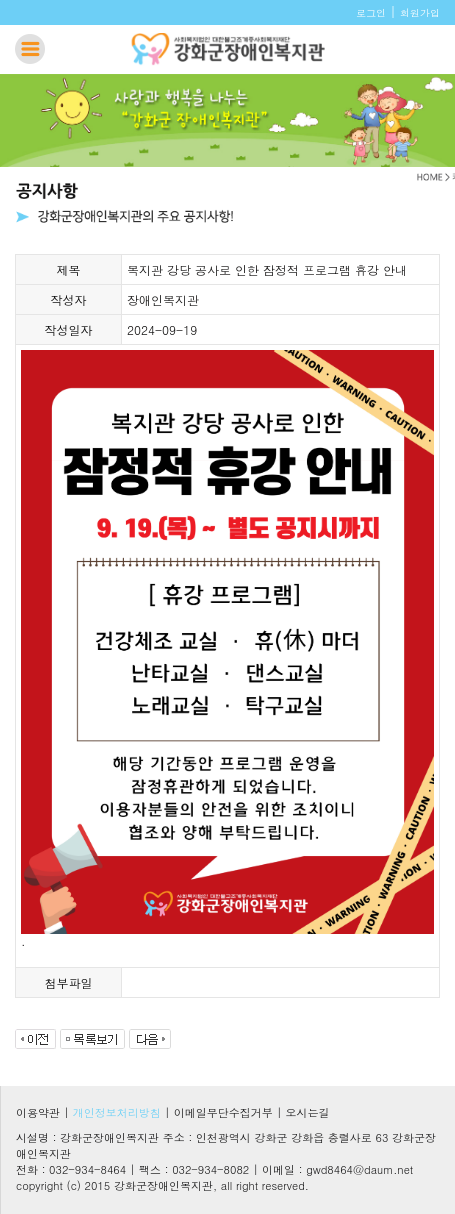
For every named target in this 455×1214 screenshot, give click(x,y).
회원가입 (420, 13)
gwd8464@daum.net (359, 1169)
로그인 (371, 13)
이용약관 (38, 1112)
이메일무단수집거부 (223, 1112)
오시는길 (308, 1112)
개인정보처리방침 (117, 1112)
